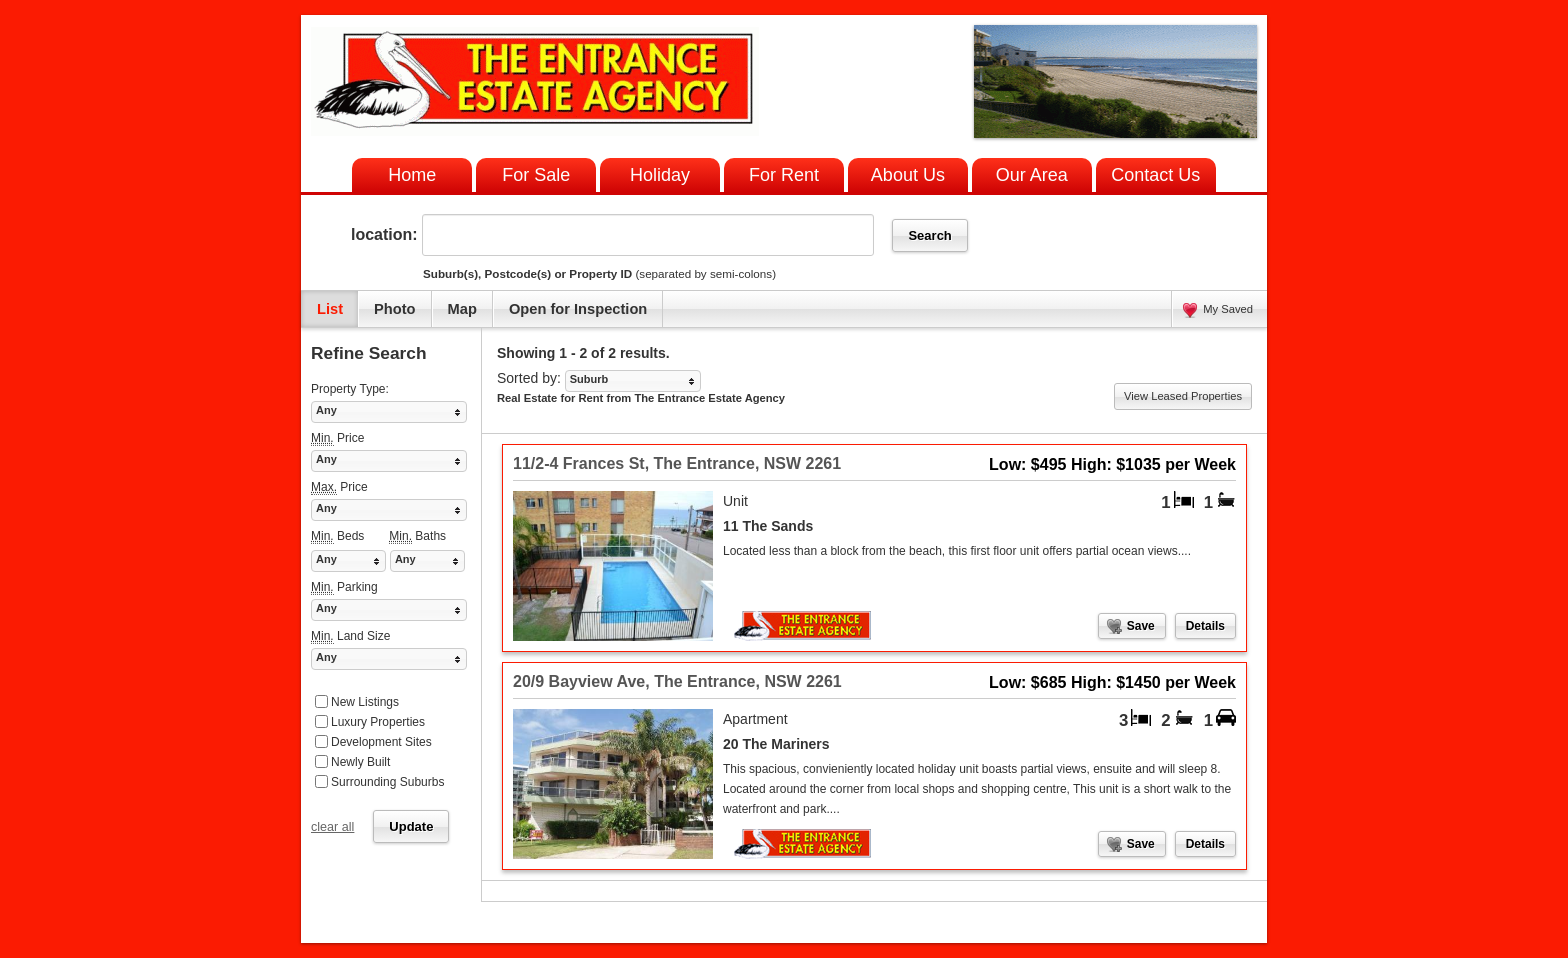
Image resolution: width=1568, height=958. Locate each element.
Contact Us (1155, 175)
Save (1141, 626)
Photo (395, 309)
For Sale (536, 175)
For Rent (784, 175)
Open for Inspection (578, 309)
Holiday (660, 175)
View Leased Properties (1183, 396)
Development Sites (381, 742)
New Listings (365, 702)
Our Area (1032, 175)
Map (462, 309)
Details (1205, 626)
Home (412, 175)
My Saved (1228, 309)
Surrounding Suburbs (387, 782)
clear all (332, 827)
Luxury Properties (378, 722)
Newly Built (360, 762)
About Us (908, 175)
